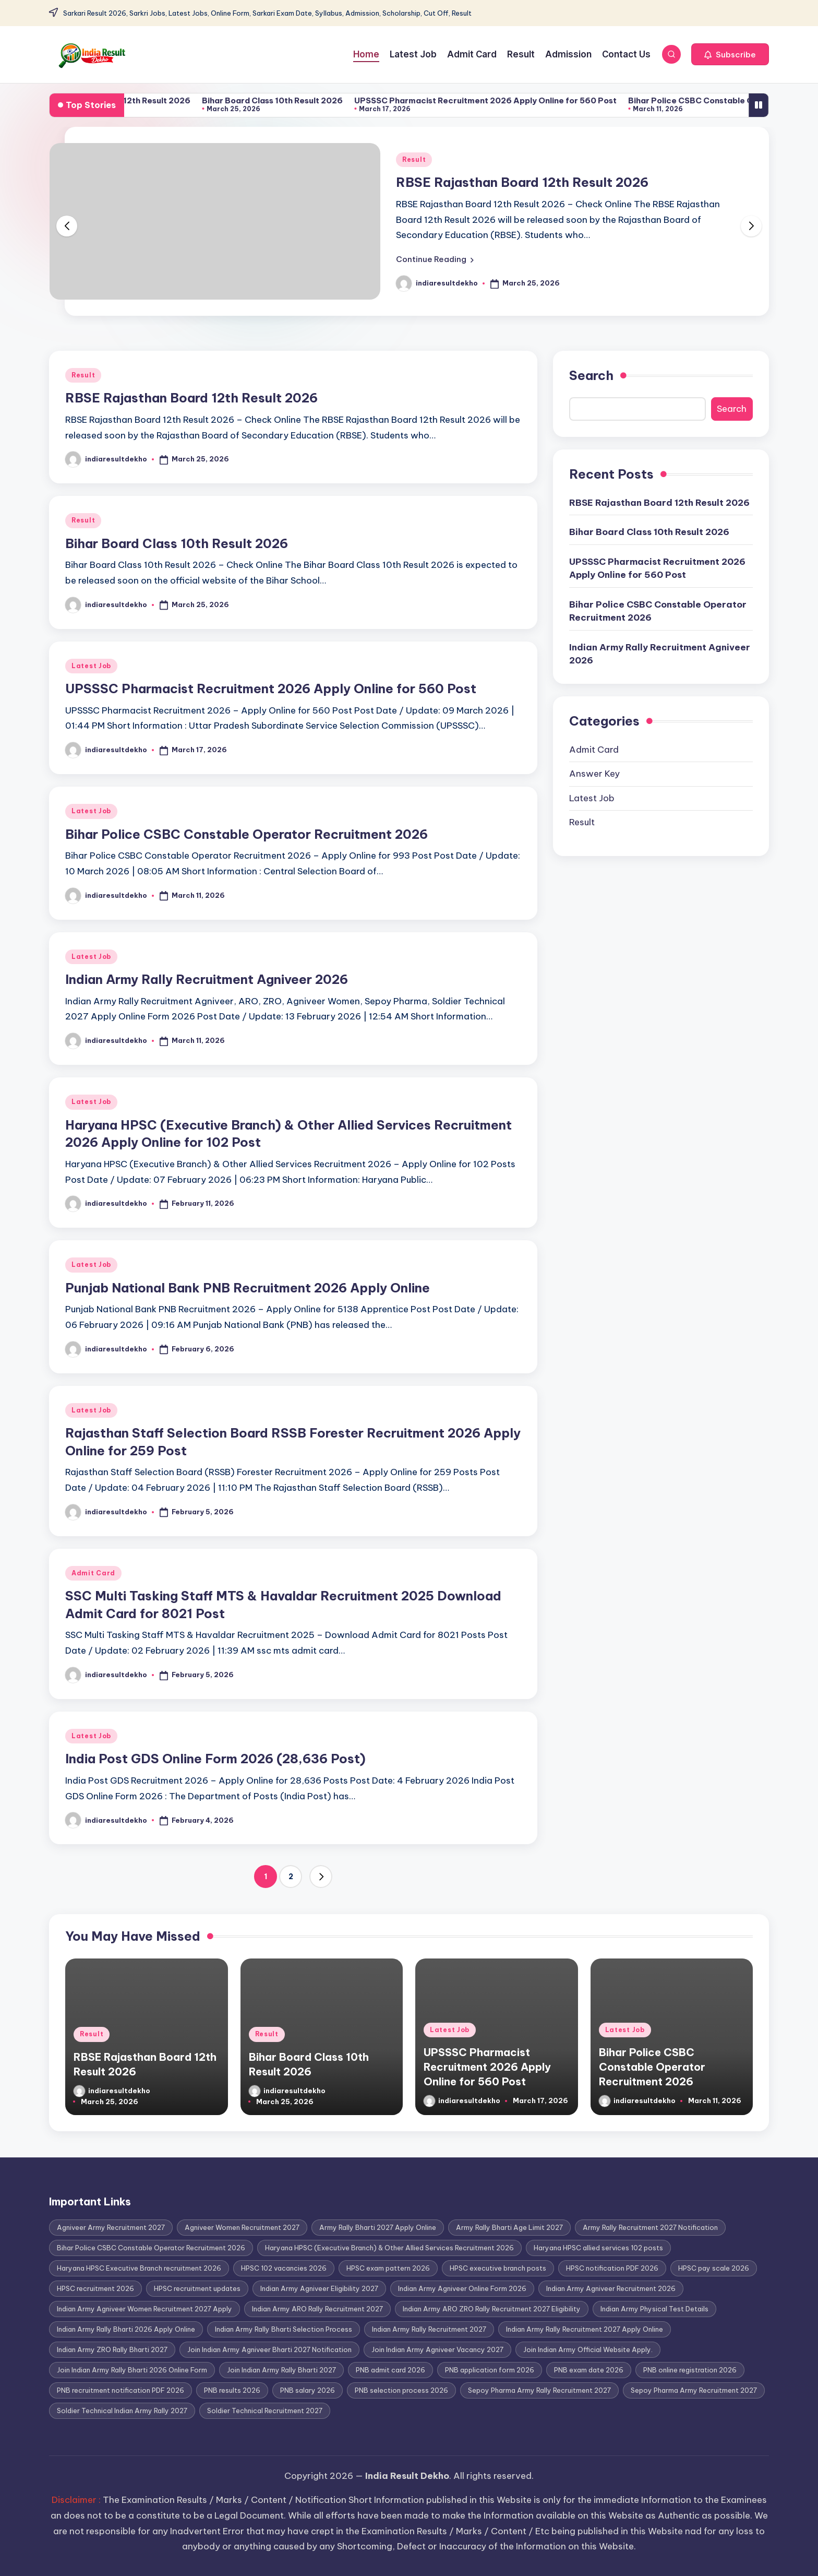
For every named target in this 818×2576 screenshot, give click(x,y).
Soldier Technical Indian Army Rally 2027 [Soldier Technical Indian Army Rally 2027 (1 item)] (122, 2410)
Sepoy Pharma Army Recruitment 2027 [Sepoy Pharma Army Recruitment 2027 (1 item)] (694, 2390)
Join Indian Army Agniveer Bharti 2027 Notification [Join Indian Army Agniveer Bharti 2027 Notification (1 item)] (269, 2349)
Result (414, 159)
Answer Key (594, 773)
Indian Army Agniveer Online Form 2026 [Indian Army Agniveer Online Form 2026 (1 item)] (462, 2288)
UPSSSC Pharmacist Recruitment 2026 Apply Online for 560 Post (530, 100)
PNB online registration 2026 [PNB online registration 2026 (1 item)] (690, 2370)
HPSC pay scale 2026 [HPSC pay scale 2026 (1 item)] (713, 2268)
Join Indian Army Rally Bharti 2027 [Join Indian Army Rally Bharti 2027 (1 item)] (281, 2370)
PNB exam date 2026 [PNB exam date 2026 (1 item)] (588, 2370)
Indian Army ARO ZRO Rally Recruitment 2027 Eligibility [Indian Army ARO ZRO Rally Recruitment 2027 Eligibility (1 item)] (492, 2309)
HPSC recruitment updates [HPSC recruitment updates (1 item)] (197, 2288)
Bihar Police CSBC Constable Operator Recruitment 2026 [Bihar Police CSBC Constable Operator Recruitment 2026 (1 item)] (151, 2247)
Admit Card (93, 1573)
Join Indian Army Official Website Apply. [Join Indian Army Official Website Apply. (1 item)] (588, 2349)
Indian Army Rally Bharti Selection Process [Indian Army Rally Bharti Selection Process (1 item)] (283, 2329)
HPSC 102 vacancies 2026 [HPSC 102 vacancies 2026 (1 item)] (284, 2268)
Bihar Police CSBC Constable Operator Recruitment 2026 (246, 834)
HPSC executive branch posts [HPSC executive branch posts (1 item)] (498, 2268)
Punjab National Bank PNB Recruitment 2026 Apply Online (247, 1288)
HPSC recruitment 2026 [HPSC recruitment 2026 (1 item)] (95, 2288)
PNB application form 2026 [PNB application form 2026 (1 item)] (489, 2370)
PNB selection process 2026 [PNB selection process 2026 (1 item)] (401, 2390)
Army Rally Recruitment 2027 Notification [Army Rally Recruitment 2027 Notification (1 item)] (650, 2227)
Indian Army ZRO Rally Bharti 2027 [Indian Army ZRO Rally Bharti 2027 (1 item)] (112, 2349)
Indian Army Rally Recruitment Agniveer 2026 (206, 979)
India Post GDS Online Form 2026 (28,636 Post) (215, 1758)
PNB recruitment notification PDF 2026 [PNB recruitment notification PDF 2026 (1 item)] (120, 2390)
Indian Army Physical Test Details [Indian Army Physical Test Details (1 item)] (654, 2309)
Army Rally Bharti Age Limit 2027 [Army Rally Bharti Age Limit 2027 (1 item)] (509, 2227)
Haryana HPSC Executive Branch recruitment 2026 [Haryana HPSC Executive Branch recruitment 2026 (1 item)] (139, 2268)
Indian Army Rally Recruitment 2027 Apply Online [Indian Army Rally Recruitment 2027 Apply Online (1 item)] (584, 2329)
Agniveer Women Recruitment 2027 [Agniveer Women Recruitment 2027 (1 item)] (242, 2227)
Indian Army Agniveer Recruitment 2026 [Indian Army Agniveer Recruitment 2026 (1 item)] (611, 2288)
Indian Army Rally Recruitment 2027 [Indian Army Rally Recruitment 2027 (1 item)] (429, 2329)
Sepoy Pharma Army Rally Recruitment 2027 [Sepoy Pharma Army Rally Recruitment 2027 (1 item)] (539, 2390)
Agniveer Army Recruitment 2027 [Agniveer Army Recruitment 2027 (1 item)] (111, 2227)
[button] (730, 54)
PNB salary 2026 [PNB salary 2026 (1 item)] (307, 2390)
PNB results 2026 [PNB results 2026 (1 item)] (232, 2390)
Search (591, 375)
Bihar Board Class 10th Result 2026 (317, 100)
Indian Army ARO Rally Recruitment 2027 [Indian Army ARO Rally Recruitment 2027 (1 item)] (317, 2309)
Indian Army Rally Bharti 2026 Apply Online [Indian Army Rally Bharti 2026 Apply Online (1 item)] (126, 2329)
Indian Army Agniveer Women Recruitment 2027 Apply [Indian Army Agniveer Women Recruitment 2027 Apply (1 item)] (144, 2309)
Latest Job (91, 666)
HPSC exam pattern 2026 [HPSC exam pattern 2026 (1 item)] (388, 2268)
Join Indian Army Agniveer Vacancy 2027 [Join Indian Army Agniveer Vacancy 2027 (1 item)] (437, 2349)
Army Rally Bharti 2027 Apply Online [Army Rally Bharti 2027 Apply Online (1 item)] (377, 2227)
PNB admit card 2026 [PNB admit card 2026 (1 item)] (390, 2370)
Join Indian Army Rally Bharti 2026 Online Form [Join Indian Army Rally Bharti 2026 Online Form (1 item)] (132, 2370)
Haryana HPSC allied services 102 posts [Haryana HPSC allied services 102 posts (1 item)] (598, 2247)
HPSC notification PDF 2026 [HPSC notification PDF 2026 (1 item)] (612, 2268)
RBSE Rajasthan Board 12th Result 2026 (156, 100)
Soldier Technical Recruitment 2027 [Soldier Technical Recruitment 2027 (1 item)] (264, 2410)
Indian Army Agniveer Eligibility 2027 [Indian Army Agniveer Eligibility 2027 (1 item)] (319, 2288)
